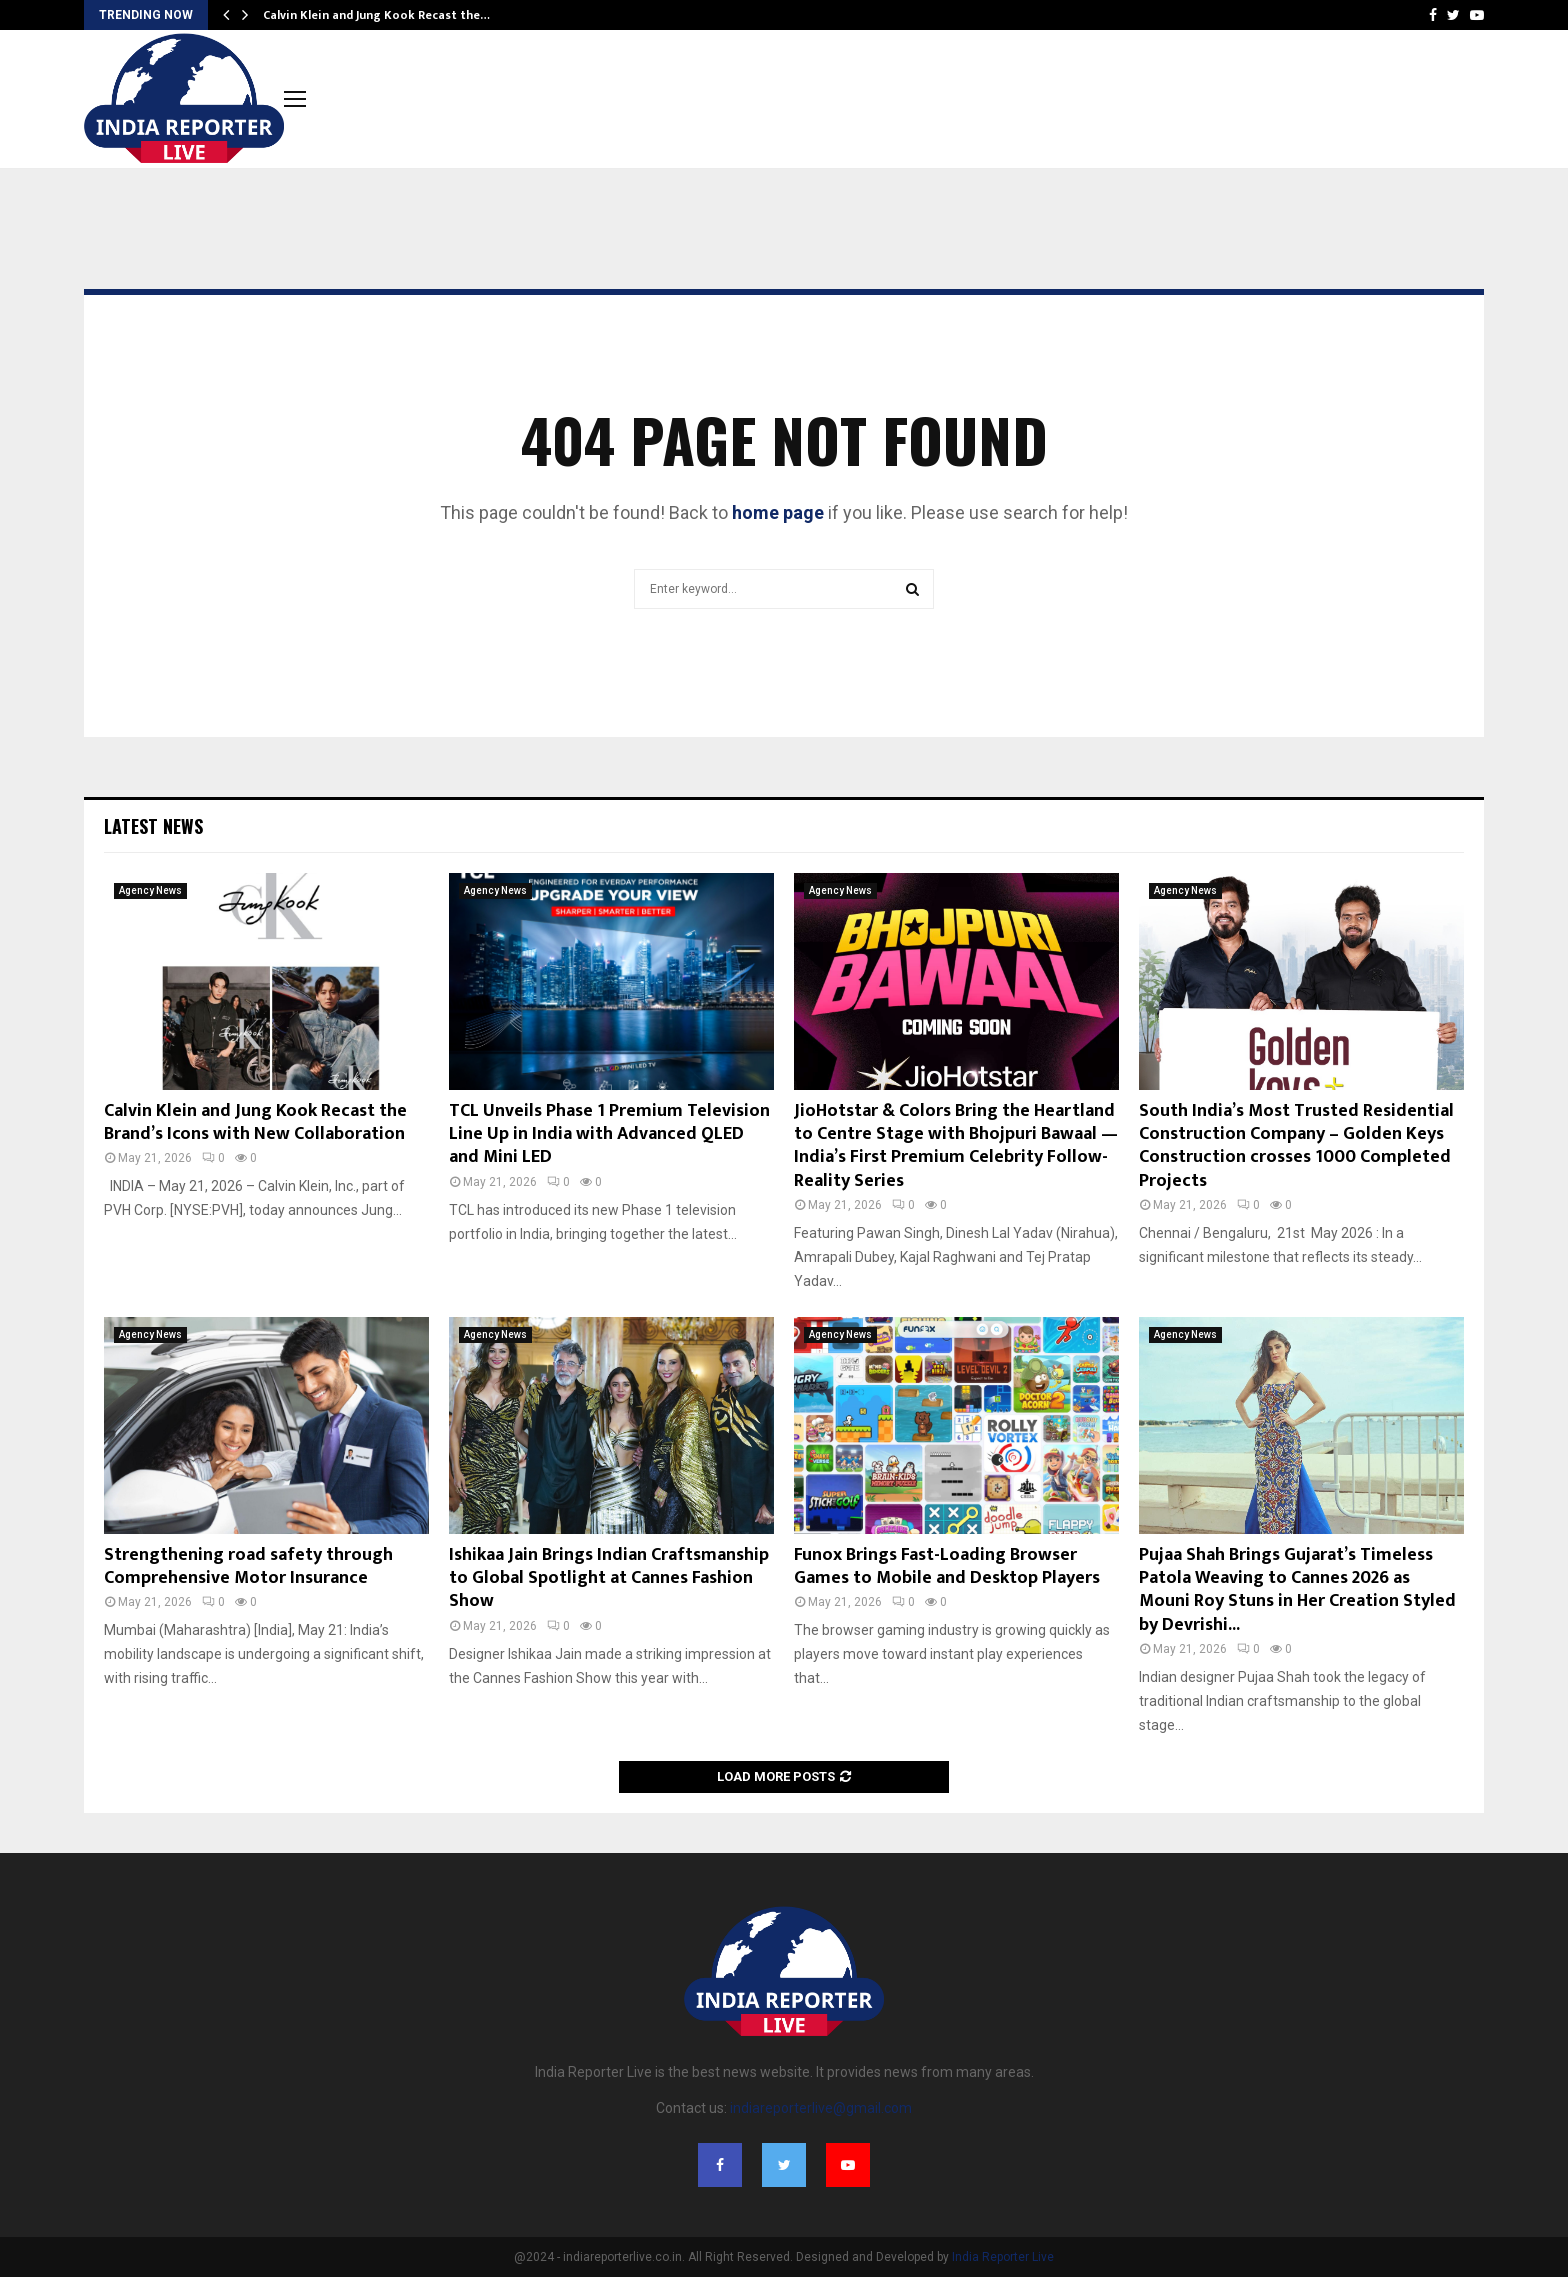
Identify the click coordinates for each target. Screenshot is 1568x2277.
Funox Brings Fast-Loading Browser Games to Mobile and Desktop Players (947, 1566)
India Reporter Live (1003, 2257)
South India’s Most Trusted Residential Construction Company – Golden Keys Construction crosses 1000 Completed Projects (1296, 1146)
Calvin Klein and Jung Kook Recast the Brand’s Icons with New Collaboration (255, 1122)
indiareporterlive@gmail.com (821, 2108)
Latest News (153, 826)
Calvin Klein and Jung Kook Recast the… (376, 15)
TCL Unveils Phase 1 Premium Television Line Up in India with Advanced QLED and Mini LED (609, 1134)
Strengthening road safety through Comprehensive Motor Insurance (248, 1566)
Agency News (150, 890)
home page (778, 512)
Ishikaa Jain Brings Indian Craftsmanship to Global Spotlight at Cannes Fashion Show (609, 1578)
